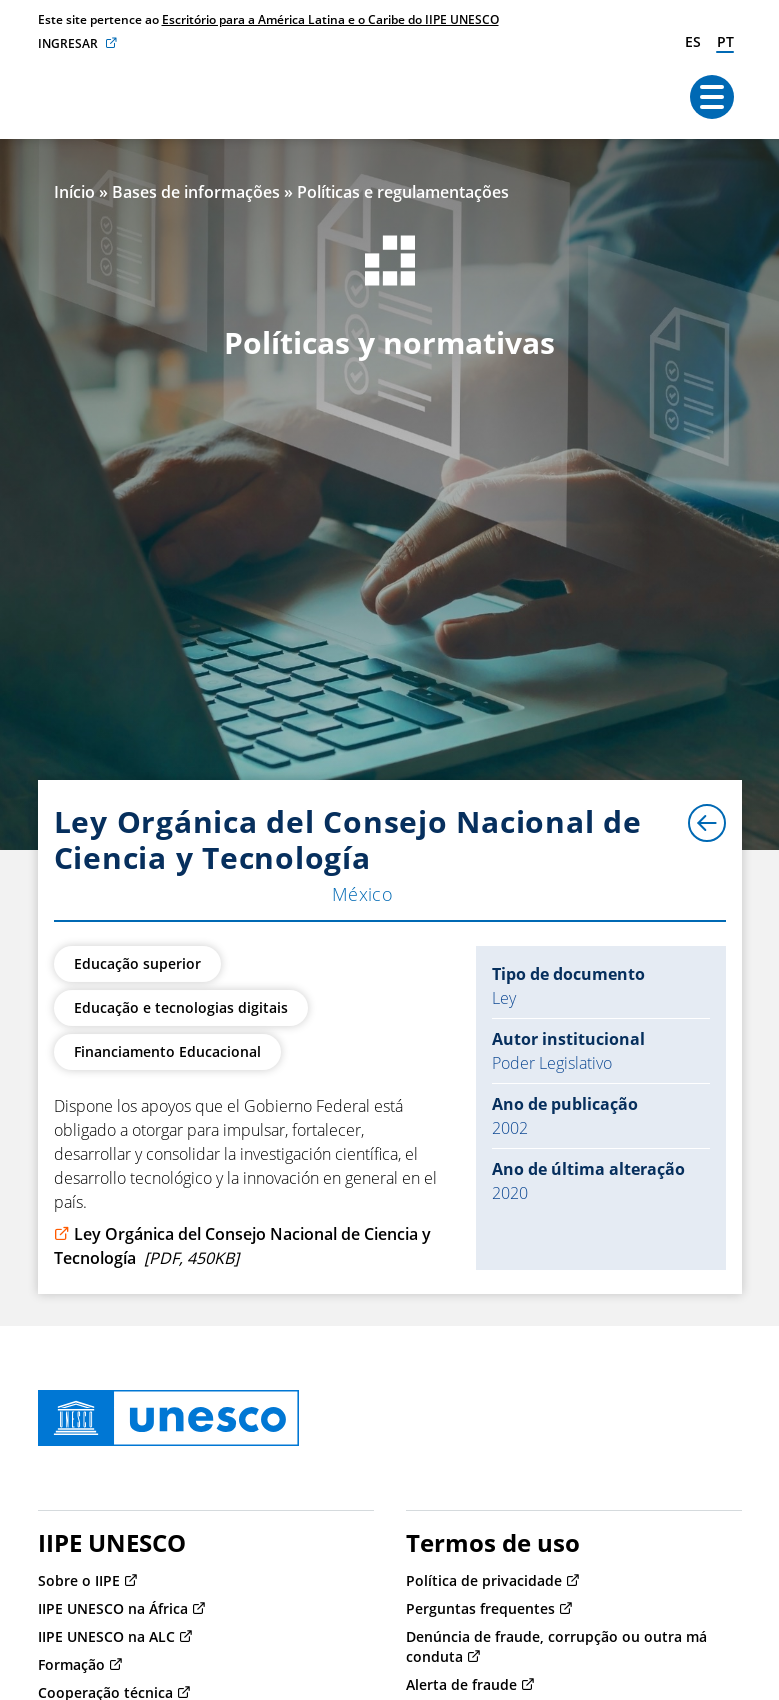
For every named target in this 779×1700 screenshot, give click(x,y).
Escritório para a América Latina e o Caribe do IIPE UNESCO (330, 19)
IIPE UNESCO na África (113, 1608)
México (363, 894)
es (693, 41)
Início (74, 192)
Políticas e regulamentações (403, 192)
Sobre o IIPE (79, 1580)
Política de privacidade (484, 1580)
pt (725, 41)
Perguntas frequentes (480, 1608)
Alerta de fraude (461, 1684)
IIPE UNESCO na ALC (106, 1636)
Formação (71, 1664)
